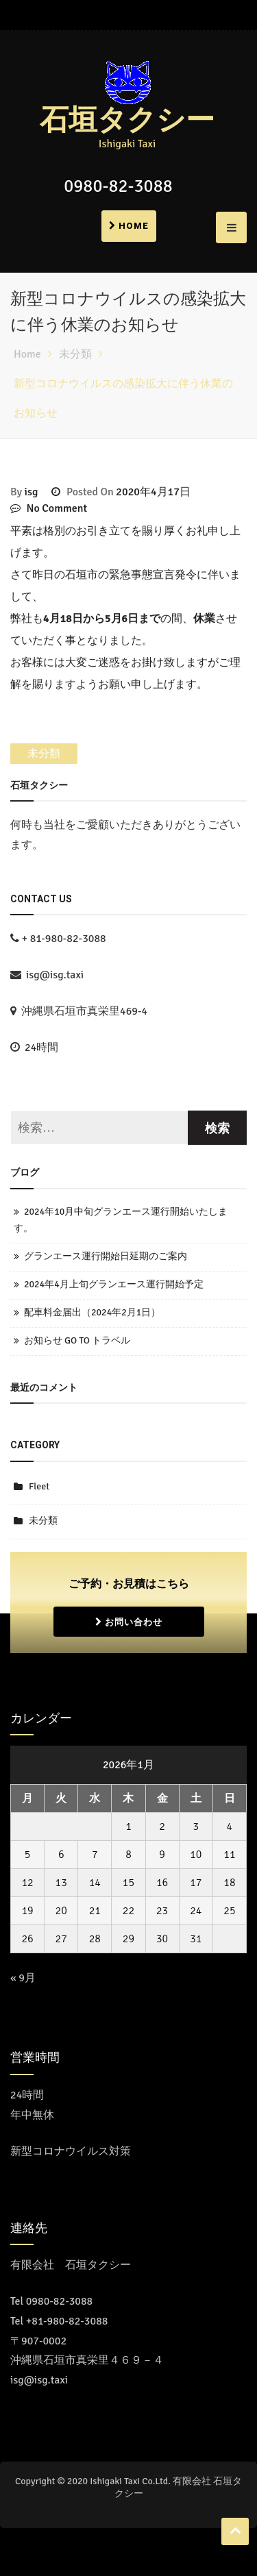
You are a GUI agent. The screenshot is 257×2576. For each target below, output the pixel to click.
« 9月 (23, 1978)
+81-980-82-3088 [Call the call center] (67, 2321)
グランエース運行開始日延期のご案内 (105, 1256)
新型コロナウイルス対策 (70, 2151)
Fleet (39, 1486)
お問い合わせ (128, 1621)
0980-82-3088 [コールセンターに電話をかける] (59, 2301)
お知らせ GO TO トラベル (77, 1340)
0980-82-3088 (118, 186)
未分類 (43, 753)
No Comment (57, 508)
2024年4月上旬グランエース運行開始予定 (114, 1284)
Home (129, 225)
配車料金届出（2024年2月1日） (92, 1312)
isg (31, 492)
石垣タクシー (127, 120)
